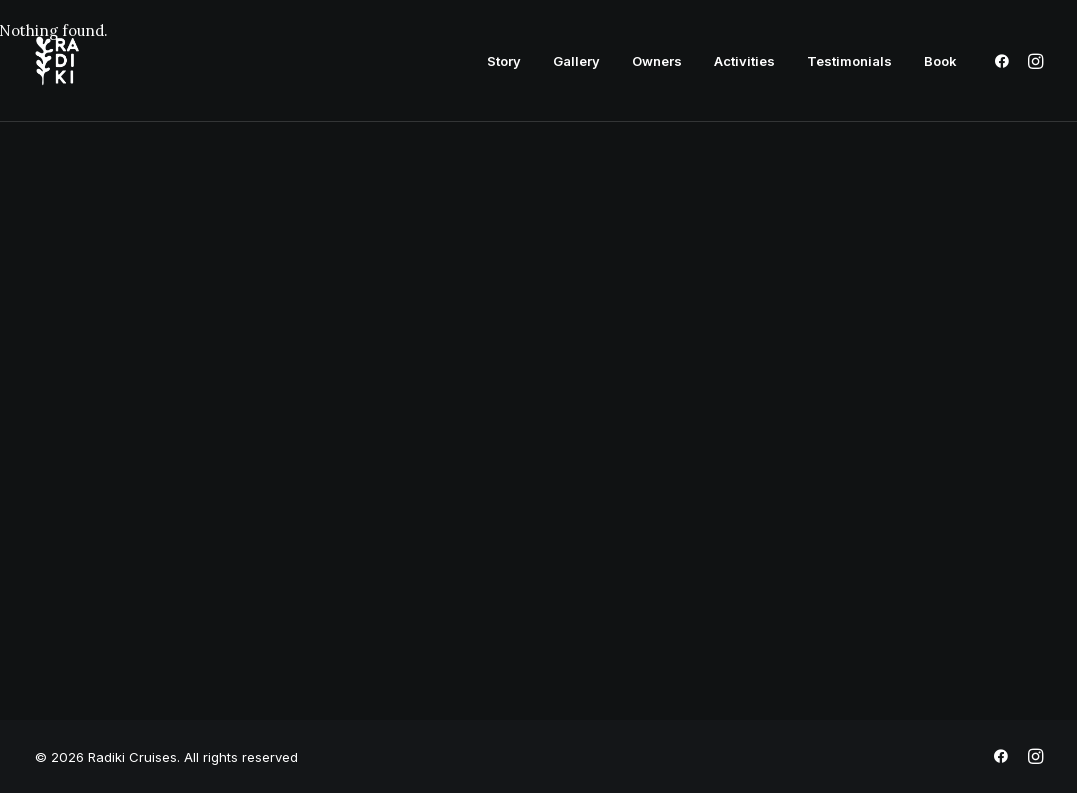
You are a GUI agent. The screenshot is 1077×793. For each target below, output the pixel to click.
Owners (657, 61)
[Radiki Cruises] (57, 61)
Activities (744, 61)
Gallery (576, 61)
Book (940, 61)
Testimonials (849, 61)
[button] (1005, 61)
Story (504, 61)
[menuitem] (504, 61)
